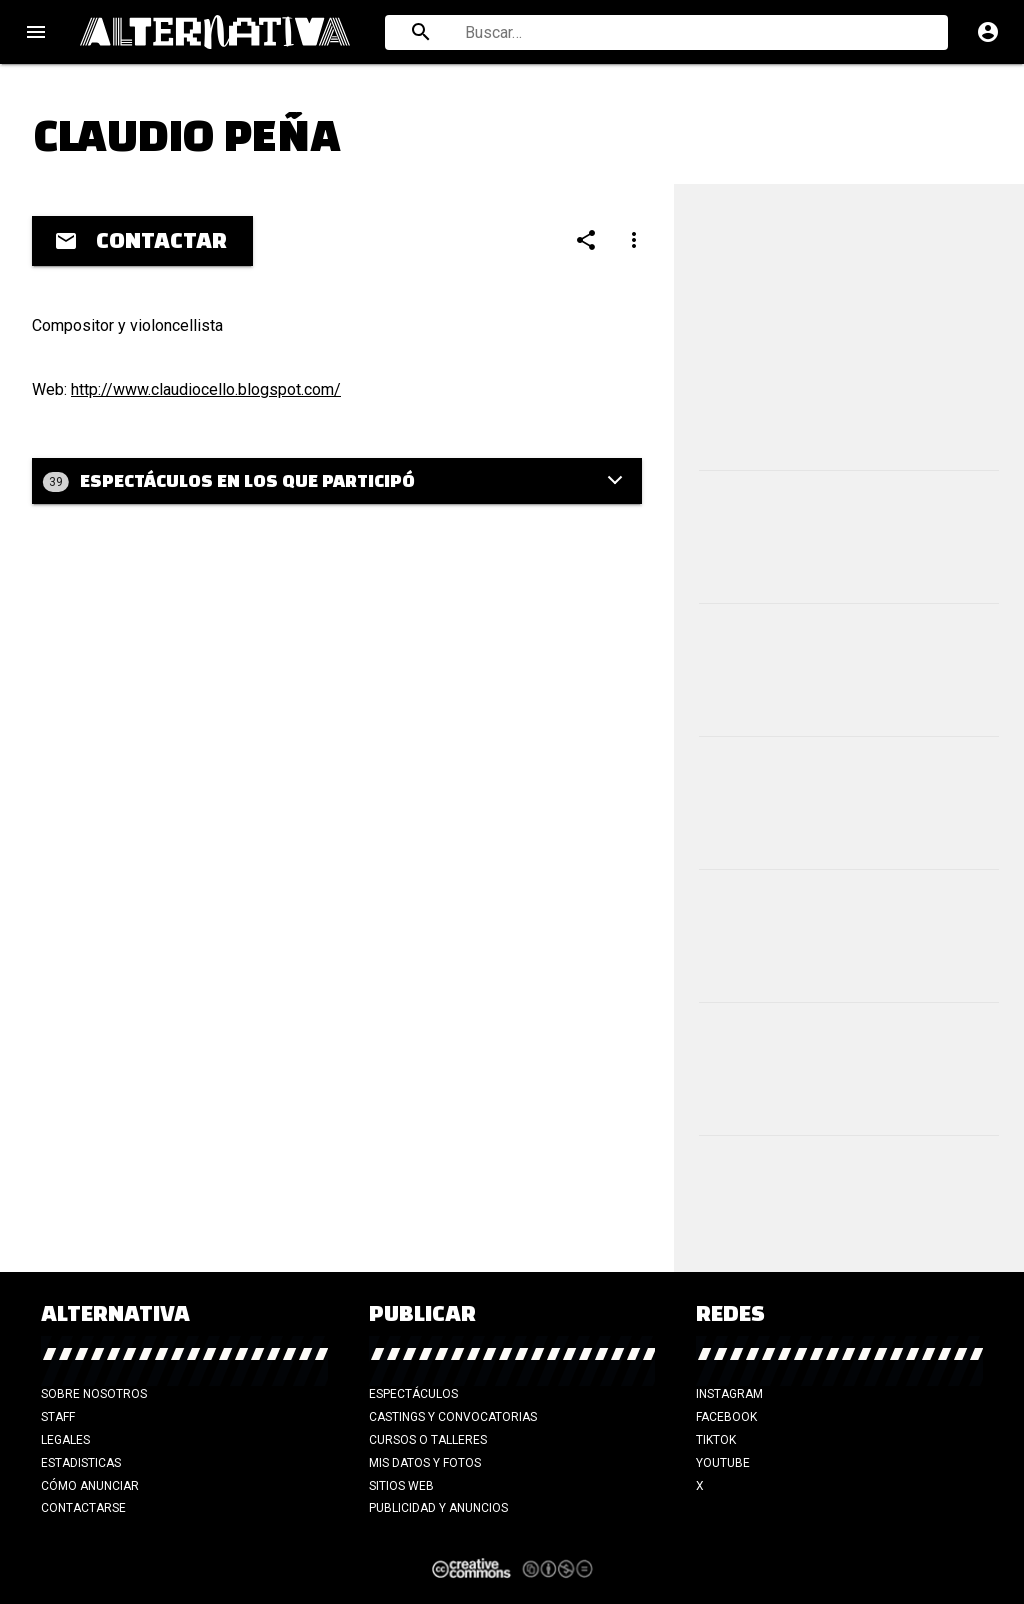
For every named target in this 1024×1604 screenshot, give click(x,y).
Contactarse (83, 1508)
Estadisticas (81, 1463)
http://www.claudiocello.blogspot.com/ (206, 389)
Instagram (729, 1394)
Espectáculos (413, 1394)
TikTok (716, 1440)
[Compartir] (586, 240)
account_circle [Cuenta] (988, 32)
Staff (58, 1417)
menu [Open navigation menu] (36, 32)
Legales (65, 1440)
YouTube (723, 1463)
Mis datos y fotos (425, 1463)
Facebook (726, 1417)
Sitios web (401, 1486)
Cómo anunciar (90, 1486)
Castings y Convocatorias (453, 1417)
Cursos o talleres (428, 1440)
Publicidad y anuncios (438, 1508)
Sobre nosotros (94, 1394)
